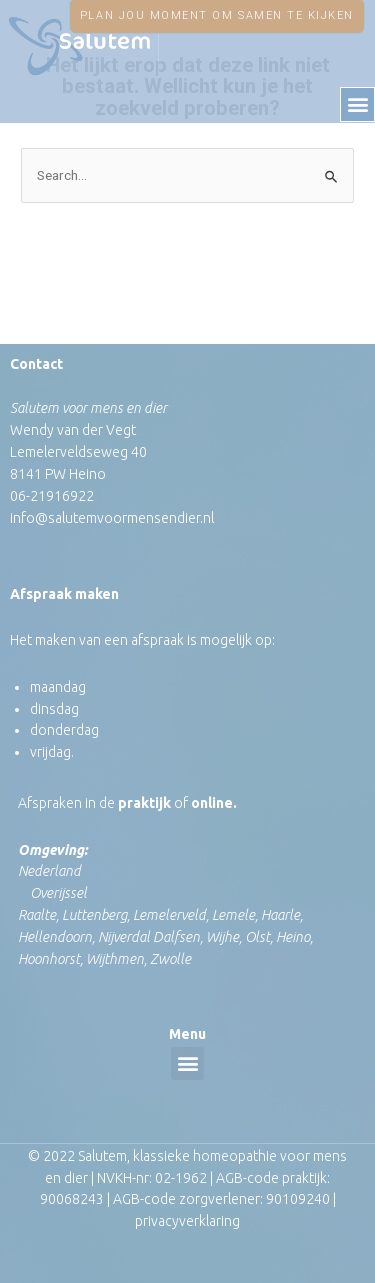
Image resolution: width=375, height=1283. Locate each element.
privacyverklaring (187, 1221)
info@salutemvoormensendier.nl (112, 518)
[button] (357, 104)
